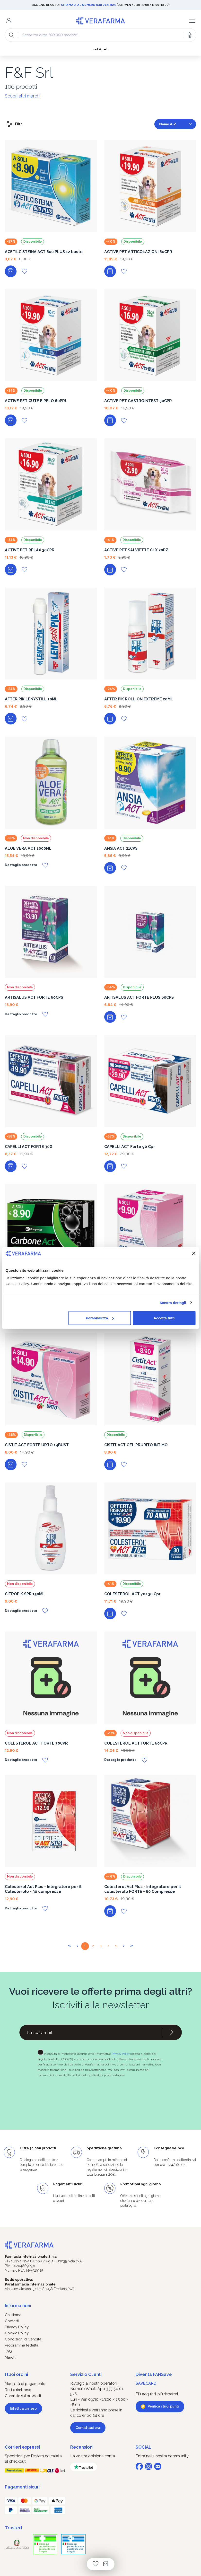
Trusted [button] (13, 2527)
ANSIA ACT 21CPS (121, 848)
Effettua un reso (23, 2408)
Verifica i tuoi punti (163, 2406)
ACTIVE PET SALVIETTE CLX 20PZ (136, 550)
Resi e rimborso (18, 2390)
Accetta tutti (164, 1318)
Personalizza (100, 1318)
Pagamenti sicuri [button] (22, 2486)
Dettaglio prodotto (21, 865)
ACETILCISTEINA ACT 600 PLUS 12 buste (44, 251)
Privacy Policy (121, 2054)
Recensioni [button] (81, 2447)
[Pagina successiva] (124, 1946)
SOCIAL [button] (143, 2447)
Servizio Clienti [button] (86, 2374)
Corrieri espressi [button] (22, 2447)
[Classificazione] (175, 124)
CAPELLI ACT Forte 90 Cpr (129, 1146)
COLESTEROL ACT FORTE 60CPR (135, 1743)
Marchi (10, 2357)
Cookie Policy (17, 2333)
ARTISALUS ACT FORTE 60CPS (34, 997)
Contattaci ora (88, 2428)
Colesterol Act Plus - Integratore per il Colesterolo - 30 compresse (43, 1889)
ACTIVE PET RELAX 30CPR (29, 550)
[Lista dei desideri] (95, 2564)
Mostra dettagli (173, 1302)
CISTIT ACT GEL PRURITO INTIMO (136, 1445)
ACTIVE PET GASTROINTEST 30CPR (138, 400)
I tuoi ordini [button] (16, 2374)
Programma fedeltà (21, 2345)
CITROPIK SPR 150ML (25, 1594)
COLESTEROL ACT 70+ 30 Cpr (132, 1594)
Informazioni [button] (18, 2305)
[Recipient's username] (91, 2032)
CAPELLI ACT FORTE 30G (28, 1146)
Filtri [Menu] (14, 124)
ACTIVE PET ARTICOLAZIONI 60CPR (138, 251)
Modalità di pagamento (25, 2384)
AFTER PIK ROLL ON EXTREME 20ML (138, 699)
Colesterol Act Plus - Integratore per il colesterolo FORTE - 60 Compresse (142, 1889)
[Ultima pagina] (132, 1946)
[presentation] (86, 2094)
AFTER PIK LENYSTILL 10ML (31, 699)
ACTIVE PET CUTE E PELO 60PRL (36, 400)
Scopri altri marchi (22, 95)
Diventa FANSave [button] (154, 2374)
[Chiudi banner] (193, 1253)
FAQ (8, 2351)
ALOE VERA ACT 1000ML (28, 848)
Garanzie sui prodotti (23, 2396)
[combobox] (100, 35)
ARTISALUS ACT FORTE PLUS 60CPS (139, 997)
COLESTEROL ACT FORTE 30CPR (36, 1743)
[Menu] (192, 21)
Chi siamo (13, 2315)
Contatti (12, 2321)
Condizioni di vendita (23, 2339)
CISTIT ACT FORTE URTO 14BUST (37, 1445)
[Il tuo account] (9, 21)
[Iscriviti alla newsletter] (172, 2032)
